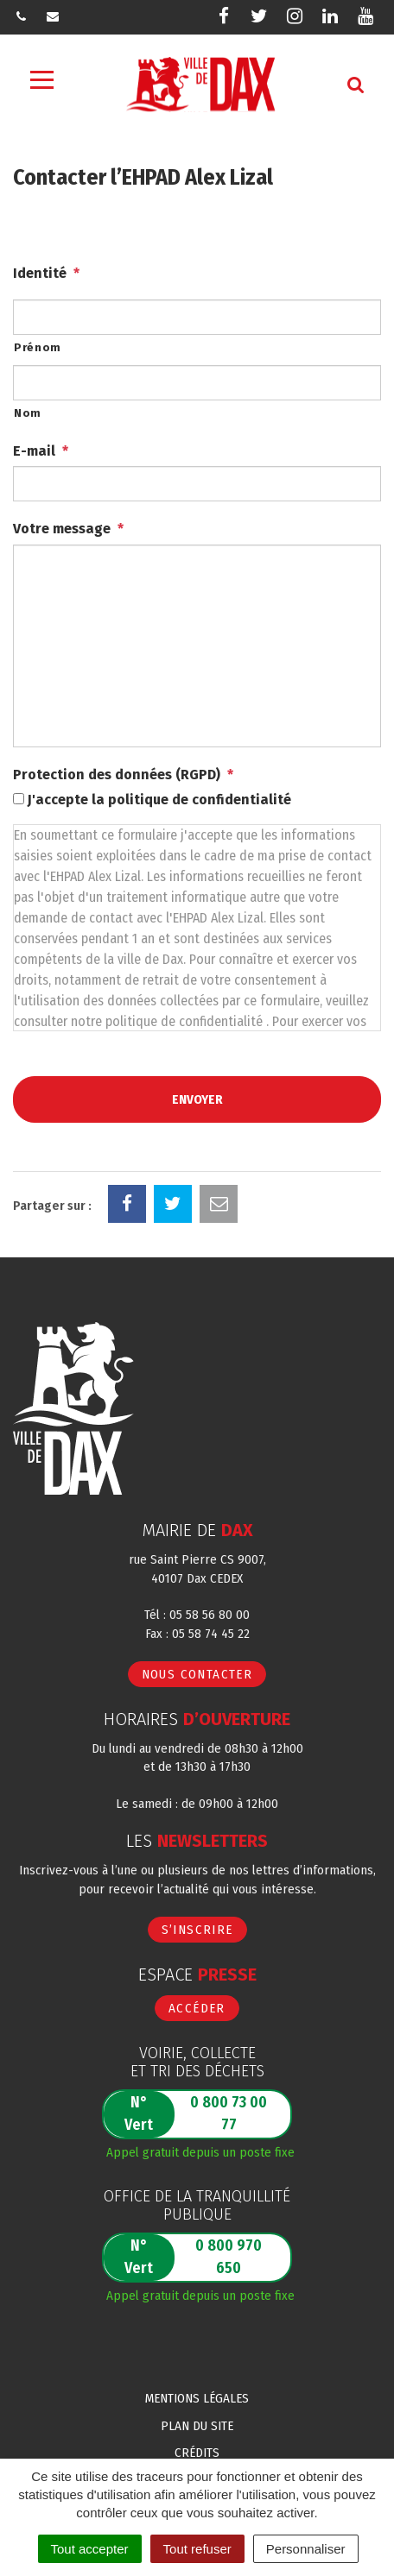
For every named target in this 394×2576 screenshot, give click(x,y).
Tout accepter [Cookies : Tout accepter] (90, 2548)
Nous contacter (197, 1674)
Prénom (37, 347)
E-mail (40, 451)
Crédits (197, 2452)
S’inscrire (197, 1929)
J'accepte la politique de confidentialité (159, 799)
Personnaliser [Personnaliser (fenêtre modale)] (306, 2548)
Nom (27, 412)
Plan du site (197, 2426)
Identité (46, 273)
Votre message (68, 528)
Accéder (197, 2008)
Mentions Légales (197, 2398)
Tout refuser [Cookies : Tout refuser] (197, 2548)
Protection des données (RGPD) (123, 774)
